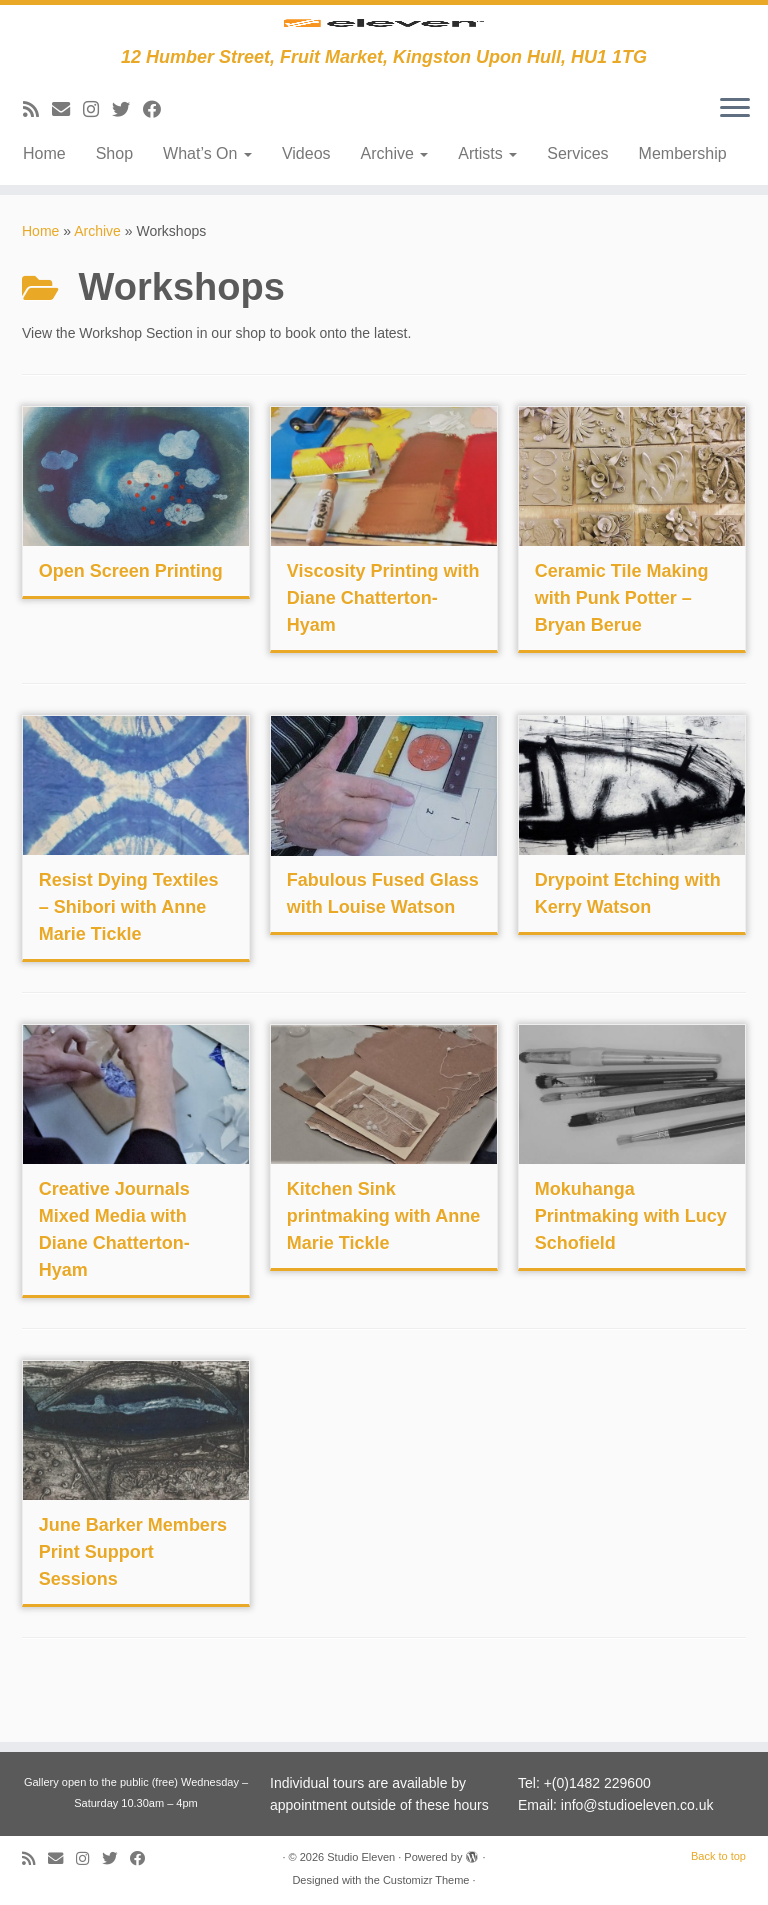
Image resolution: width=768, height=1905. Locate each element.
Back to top (718, 1856)
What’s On (207, 206)
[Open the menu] (735, 162)
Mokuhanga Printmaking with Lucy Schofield (631, 1269)
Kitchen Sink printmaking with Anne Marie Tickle (383, 1269)
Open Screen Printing (131, 624)
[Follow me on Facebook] (158, 163)
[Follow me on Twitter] (127, 163)
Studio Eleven (361, 1857)
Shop (114, 206)
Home (44, 206)
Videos (306, 206)
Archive (395, 206)
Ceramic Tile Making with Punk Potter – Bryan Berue (622, 651)
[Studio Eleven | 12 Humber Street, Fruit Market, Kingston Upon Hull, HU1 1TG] (384, 52)
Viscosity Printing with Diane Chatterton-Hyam (383, 651)
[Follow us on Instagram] (97, 163)
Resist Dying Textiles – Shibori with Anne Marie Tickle (129, 960)
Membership (683, 206)
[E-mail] (67, 163)
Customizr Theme (426, 1880)
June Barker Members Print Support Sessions (133, 1605)
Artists (487, 206)
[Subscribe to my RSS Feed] (37, 163)
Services (577, 206)
